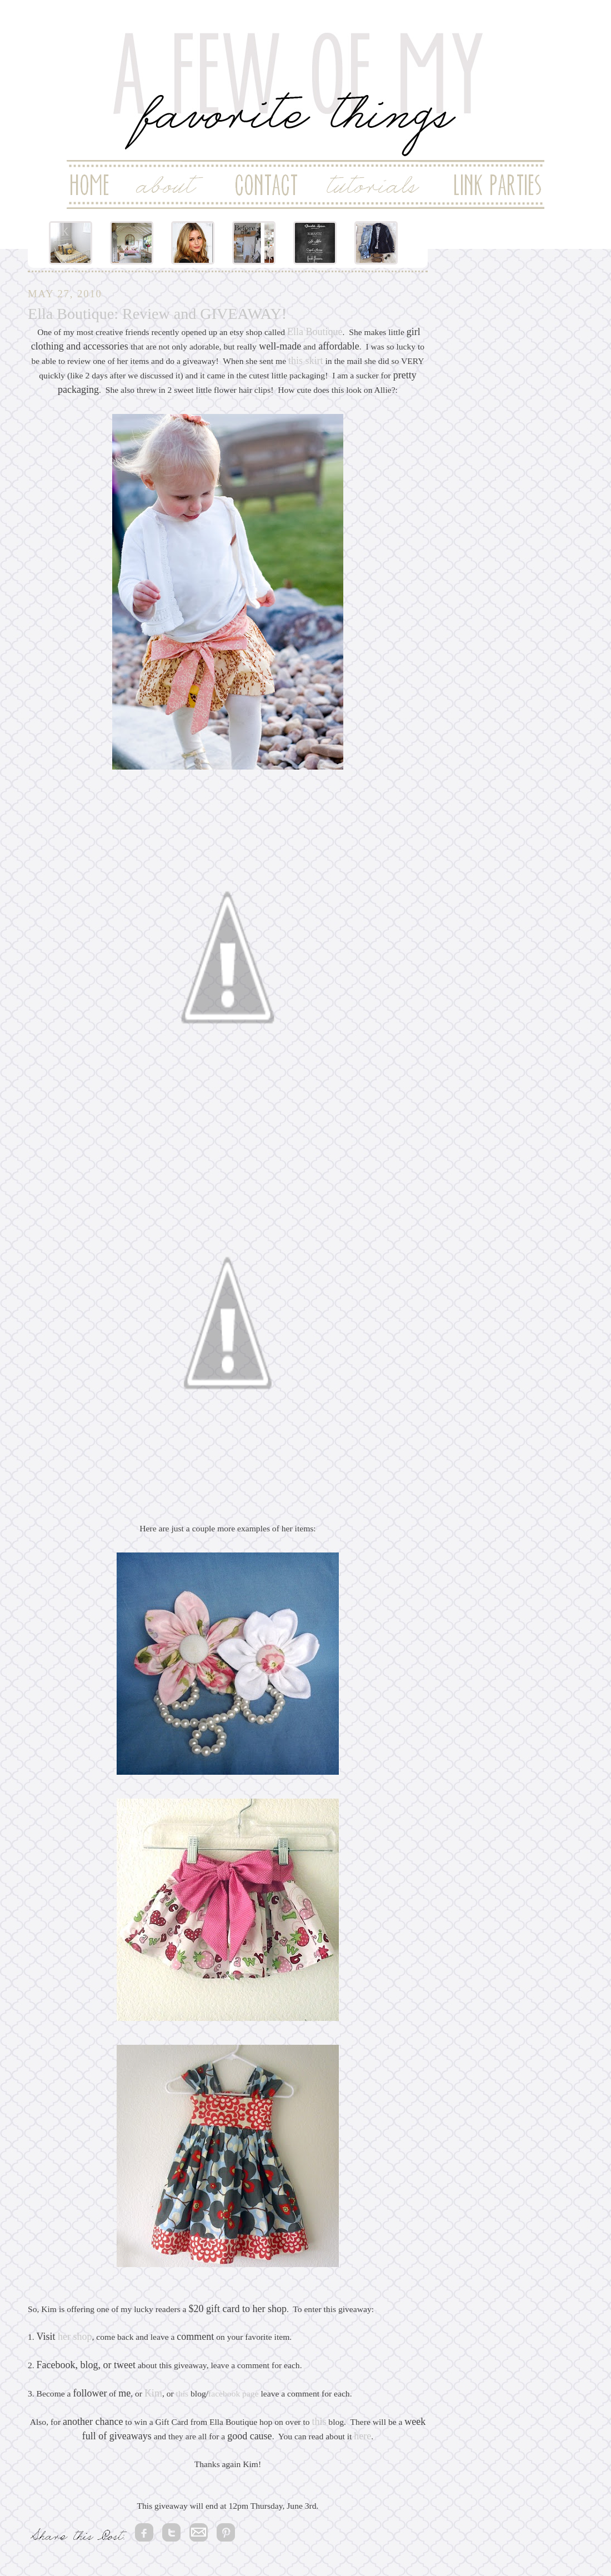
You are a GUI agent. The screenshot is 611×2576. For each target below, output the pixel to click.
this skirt (305, 360)
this (182, 2393)
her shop (75, 2336)
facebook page (233, 2393)
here (362, 2436)
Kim (153, 2393)
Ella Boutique (314, 331)
